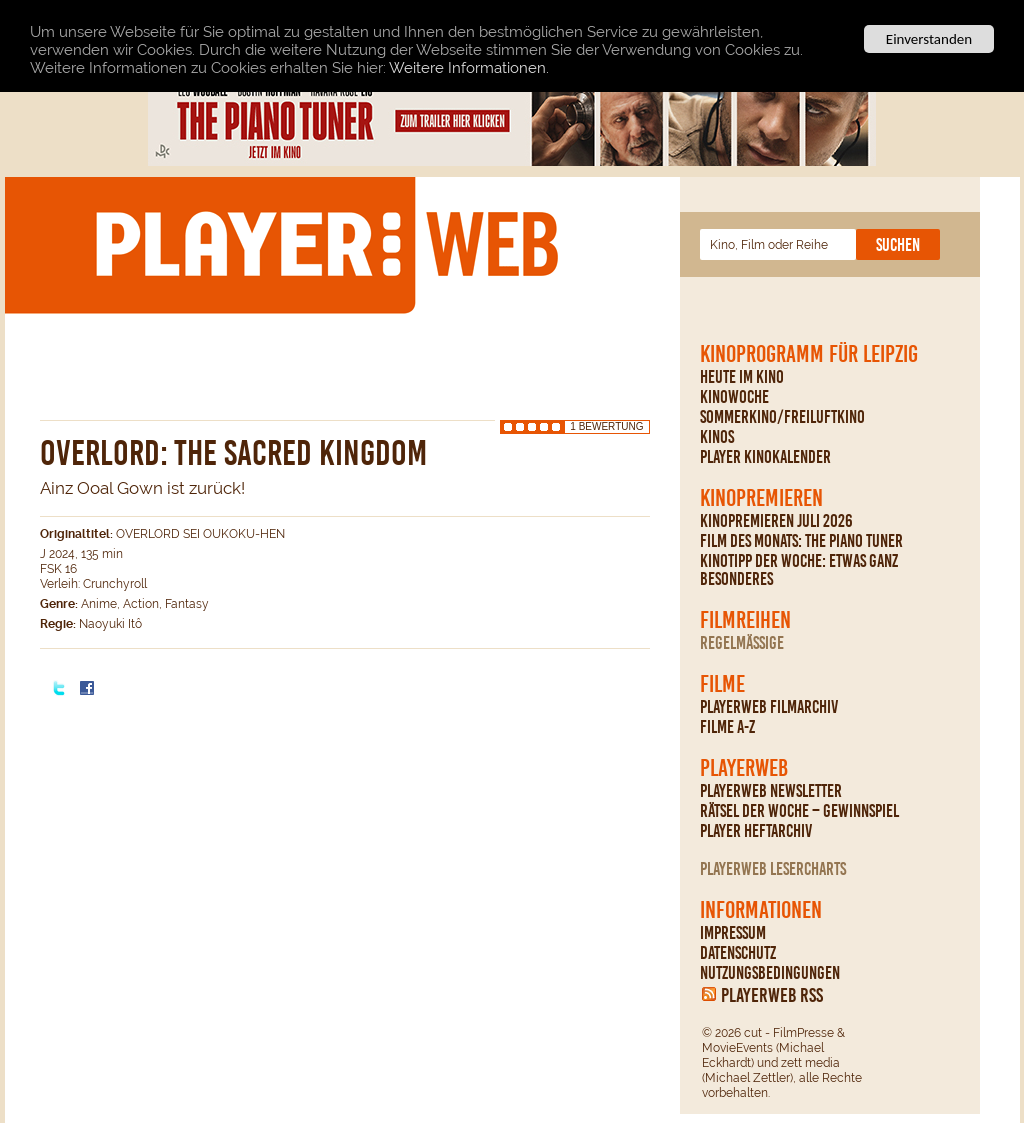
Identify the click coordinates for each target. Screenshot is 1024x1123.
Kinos (717, 437)
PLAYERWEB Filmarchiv (769, 707)
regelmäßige (742, 643)
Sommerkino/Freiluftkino (782, 417)
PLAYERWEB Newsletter (771, 791)
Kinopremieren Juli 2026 (776, 521)
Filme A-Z (727, 727)
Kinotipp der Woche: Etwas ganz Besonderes (799, 570)
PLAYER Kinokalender (765, 457)
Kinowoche (734, 397)
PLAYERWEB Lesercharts (773, 869)
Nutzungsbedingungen (770, 973)
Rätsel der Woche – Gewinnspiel (799, 811)
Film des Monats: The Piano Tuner (801, 541)
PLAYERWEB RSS (772, 995)
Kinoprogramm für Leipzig (809, 354)
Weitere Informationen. (469, 67)
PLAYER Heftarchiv (756, 831)
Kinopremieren (761, 498)
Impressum (733, 933)
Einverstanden (929, 39)
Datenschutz (738, 953)
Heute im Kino (742, 377)
